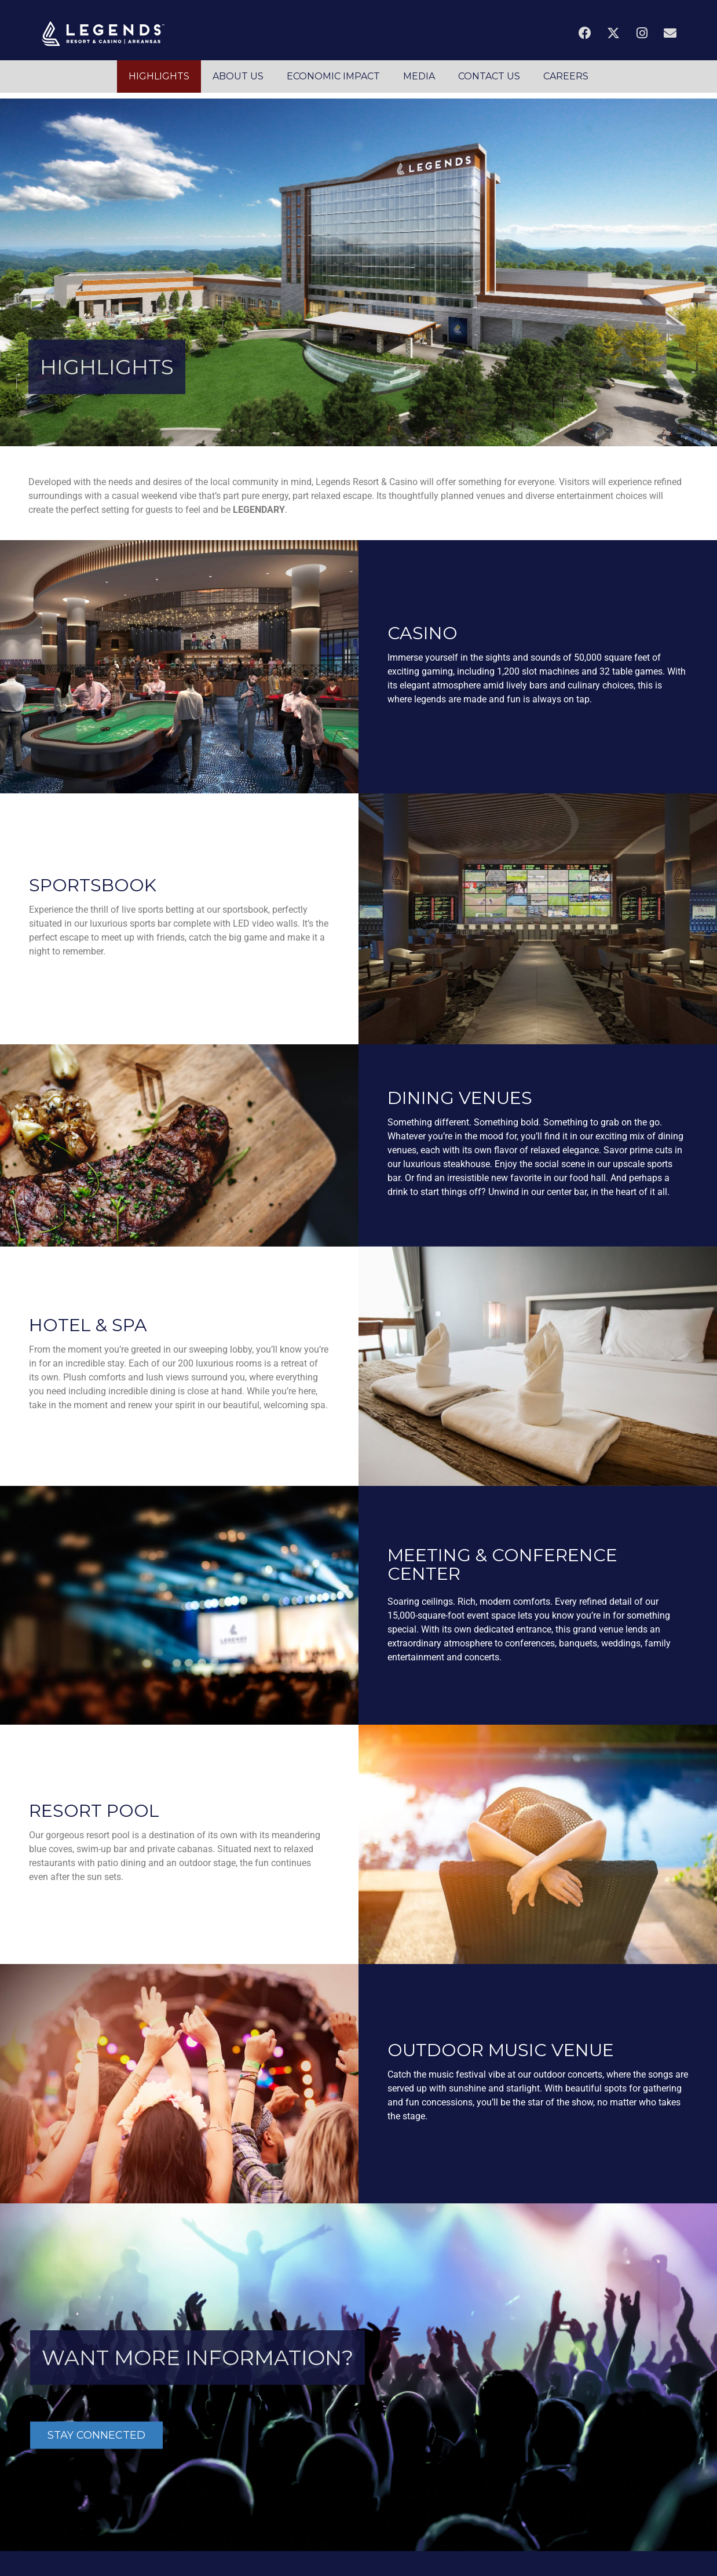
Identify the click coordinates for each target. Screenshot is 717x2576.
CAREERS (565, 76)
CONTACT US (489, 76)
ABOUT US (238, 76)
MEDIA (419, 76)
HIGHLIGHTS (159, 76)
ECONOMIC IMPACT (333, 76)
